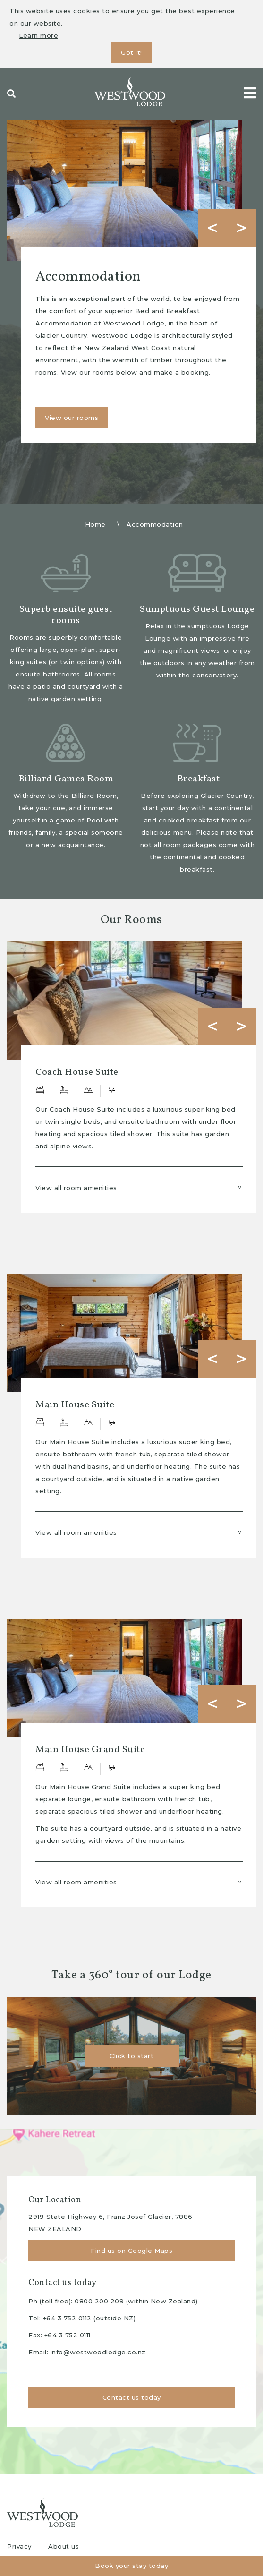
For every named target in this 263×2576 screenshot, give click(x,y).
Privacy (19, 2546)
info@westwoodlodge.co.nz (98, 2352)
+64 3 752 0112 (67, 2318)
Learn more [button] (38, 35)
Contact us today (131, 2397)
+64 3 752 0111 (67, 2335)
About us (63, 2546)
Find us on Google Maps (131, 2250)
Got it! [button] (131, 52)
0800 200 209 (99, 2301)
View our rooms (71, 417)
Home (95, 524)
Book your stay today (131, 2565)
